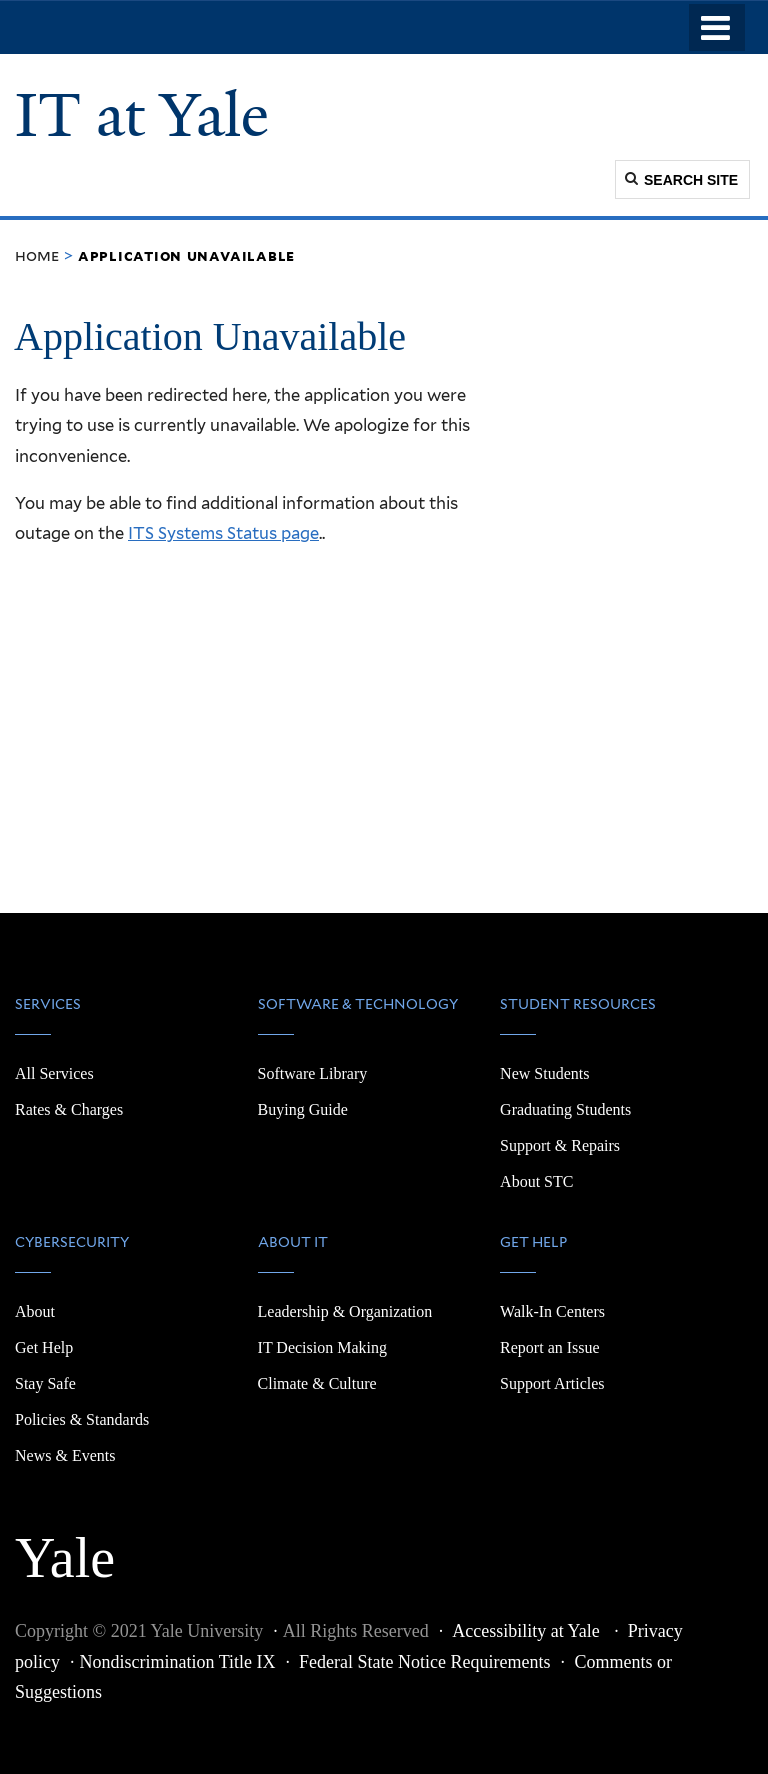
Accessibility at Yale (528, 1631)
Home (37, 255)
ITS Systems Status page (223, 533)
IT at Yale (142, 115)
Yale (65, 1547)
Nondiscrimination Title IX (178, 1662)
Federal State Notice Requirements (424, 1662)
